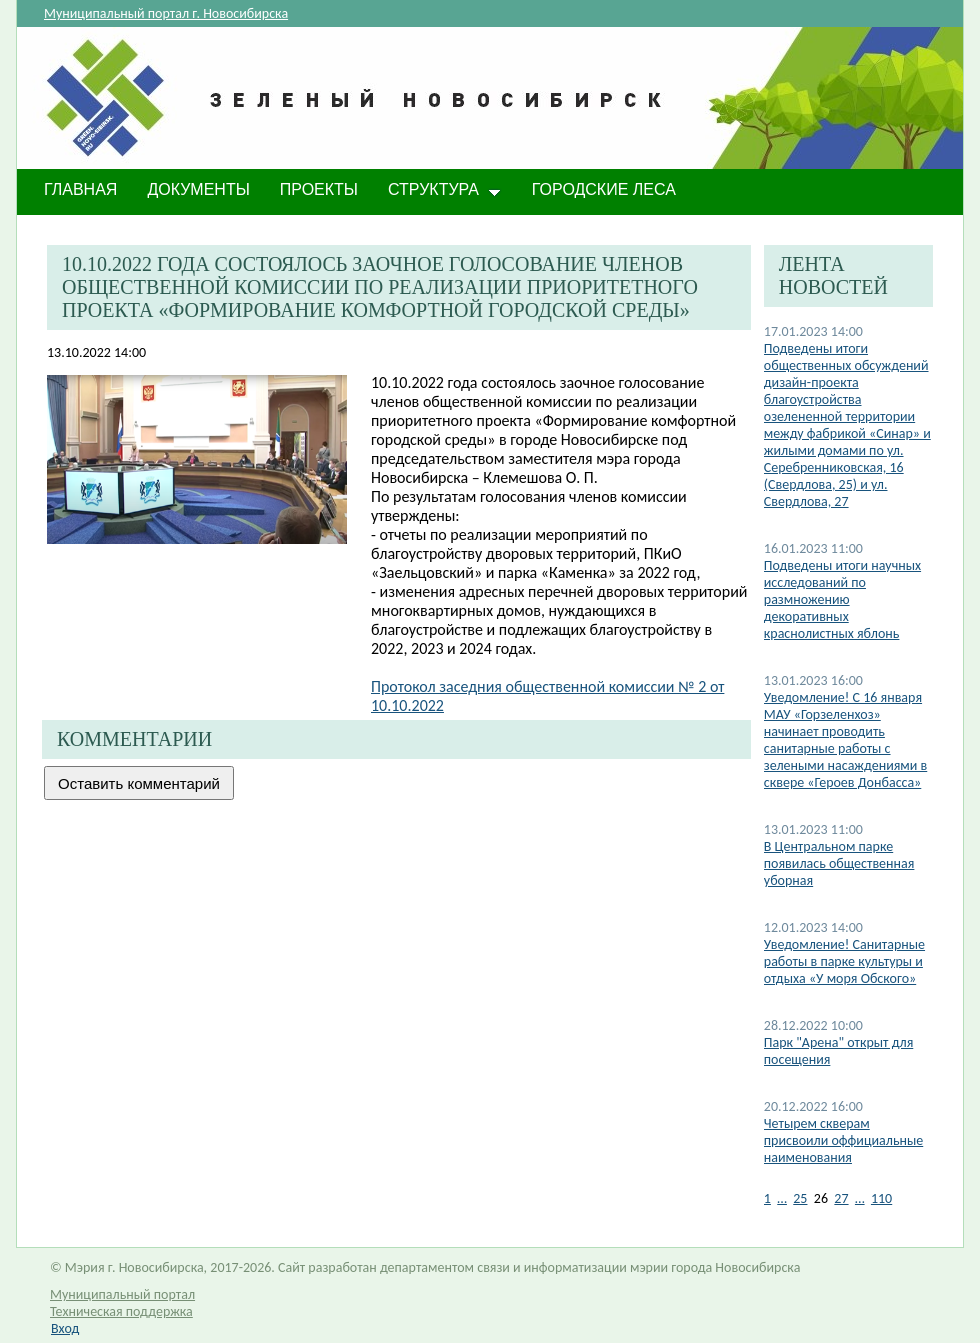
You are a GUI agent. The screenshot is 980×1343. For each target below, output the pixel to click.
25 (800, 1198)
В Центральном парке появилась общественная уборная (839, 863)
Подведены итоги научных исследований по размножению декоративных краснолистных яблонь (842, 599)
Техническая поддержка (121, 1311)
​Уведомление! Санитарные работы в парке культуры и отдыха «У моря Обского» (844, 961)
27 (841, 1198)
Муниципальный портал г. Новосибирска (166, 13)
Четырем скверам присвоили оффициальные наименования (843, 1140)
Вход (65, 1328)
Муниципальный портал (122, 1294)
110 (881, 1198)
